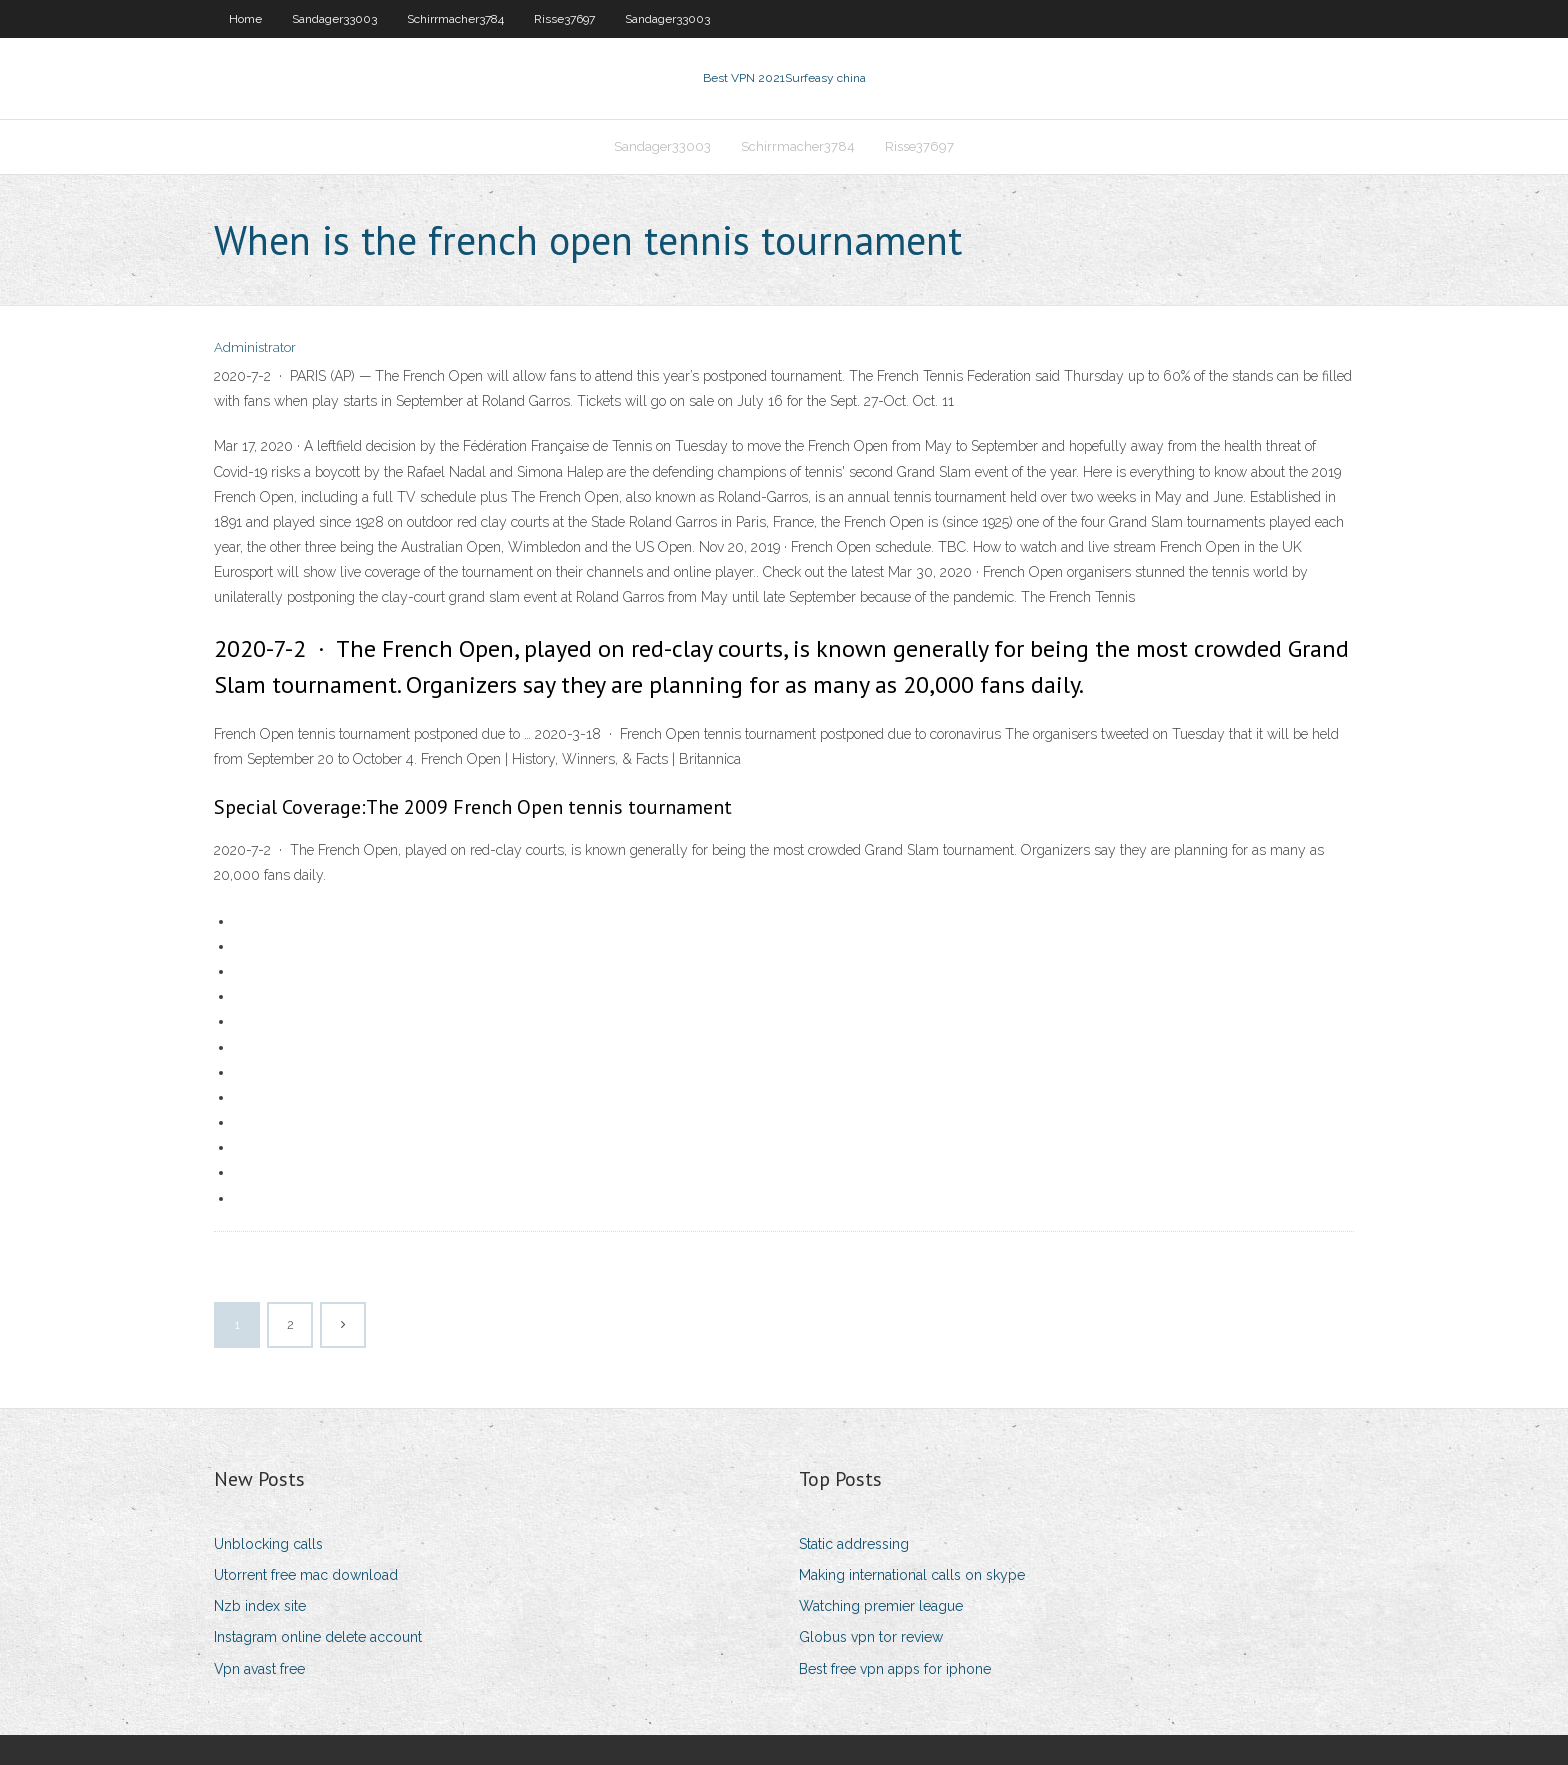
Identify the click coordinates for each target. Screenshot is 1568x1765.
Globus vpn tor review (871, 1637)
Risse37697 (564, 19)
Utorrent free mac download (306, 1575)
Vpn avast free (259, 1669)
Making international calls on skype (912, 1575)
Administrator (255, 347)
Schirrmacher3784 (455, 19)
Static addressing (854, 1544)
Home (245, 19)
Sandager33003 (334, 19)
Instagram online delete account (318, 1637)
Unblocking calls (268, 1544)
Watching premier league (881, 1606)
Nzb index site (260, 1606)
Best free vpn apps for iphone (895, 1669)
